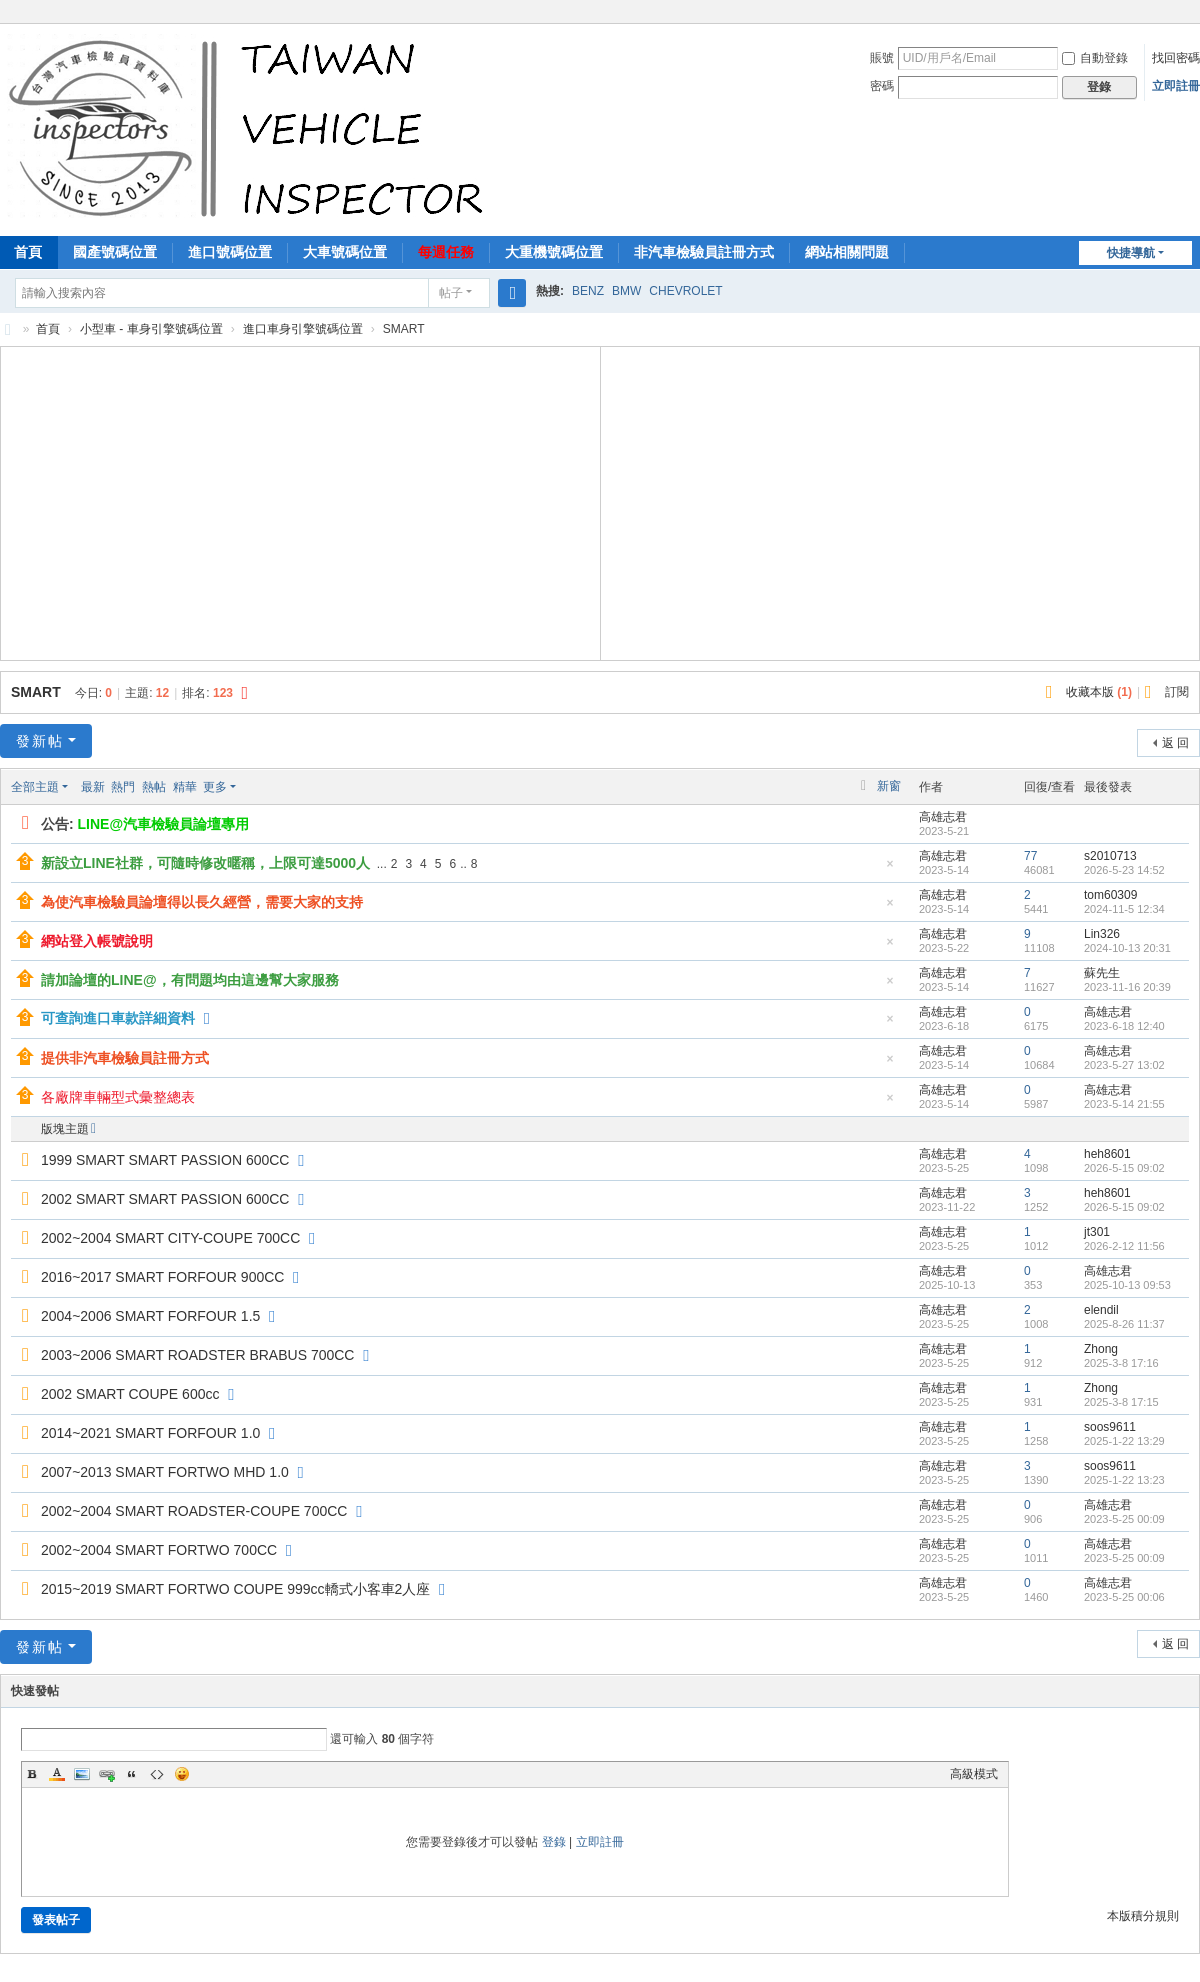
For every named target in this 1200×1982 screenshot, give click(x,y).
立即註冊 (1176, 86)
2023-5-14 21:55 (1124, 1104)
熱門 (123, 787)
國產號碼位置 (115, 252)
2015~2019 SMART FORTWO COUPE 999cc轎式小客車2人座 (235, 1589)
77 (1030, 856)
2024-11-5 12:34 (1124, 909)
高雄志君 (943, 817)
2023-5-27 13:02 (1124, 1065)
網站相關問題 (847, 252)
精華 (185, 787)
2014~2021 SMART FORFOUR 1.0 (150, 1433)
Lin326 (1102, 934)
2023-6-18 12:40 (1124, 1026)
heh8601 (1107, 1154)
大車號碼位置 (345, 252)
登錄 (554, 1842)
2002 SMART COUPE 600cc (130, 1394)
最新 (93, 787)
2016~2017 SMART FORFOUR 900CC (162, 1277)
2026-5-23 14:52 (1124, 870)
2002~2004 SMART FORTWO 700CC (159, 1550)
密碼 (882, 86)
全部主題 (35, 787)
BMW (626, 291)
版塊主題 (65, 1129)
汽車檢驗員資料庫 (8, 329)
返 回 (1175, 743)
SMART (36, 692)
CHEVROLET (685, 291)
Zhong (1101, 1349)
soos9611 (1110, 1427)
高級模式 (974, 1774)
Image (82, 1774)
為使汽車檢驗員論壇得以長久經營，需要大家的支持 (202, 902)
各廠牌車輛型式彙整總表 (118, 1097)
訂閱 (1177, 692)
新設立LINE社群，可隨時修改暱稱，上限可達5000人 (205, 863)
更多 (215, 787)
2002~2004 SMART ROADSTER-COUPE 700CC (194, 1511)
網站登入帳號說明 (97, 941)
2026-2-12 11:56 (1124, 1246)
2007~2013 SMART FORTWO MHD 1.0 (165, 1472)
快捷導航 (1131, 253)
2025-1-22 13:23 (1124, 1480)
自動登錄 (1095, 58)
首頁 (48, 329)
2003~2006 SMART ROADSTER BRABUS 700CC (197, 1355)
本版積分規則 (1143, 1916)
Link (107, 1774)
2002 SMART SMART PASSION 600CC (165, 1199)
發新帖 (40, 741)
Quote (132, 1774)
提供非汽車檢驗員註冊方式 (125, 1058)
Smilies (182, 1774)
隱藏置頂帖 (890, 869)
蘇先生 (1102, 973)
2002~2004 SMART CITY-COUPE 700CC (170, 1238)
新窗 (889, 786)
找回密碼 (1176, 58)
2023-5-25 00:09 (1124, 1519)
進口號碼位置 (230, 252)
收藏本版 (1099, 692)
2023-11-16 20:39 (1127, 987)
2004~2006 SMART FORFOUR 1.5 (150, 1316)
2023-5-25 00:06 (1124, 1597)
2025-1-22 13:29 (1124, 1441)
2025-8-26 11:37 (1124, 1324)
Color (57, 1774)
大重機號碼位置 (554, 252)
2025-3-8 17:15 (1121, 1402)
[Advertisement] (300, 501)
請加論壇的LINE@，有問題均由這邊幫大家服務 (190, 980)
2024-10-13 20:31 (1127, 948)
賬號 (882, 58)
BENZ (588, 291)
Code (157, 1774)
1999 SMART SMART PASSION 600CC (165, 1160)
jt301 (1097, 1232)
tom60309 (1110, 895)
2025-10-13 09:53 (1127, 1285)
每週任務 (446, 252)
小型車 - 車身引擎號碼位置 (151, 329)
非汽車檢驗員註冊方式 (704, 252)
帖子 (451, 293)
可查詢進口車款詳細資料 (118, 1018)
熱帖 (154, 787)
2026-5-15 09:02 (1124, 1168)
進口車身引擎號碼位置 (303, 329)
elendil (1101, 1310)
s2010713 (1110, 856)
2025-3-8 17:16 (1121, 1363)
